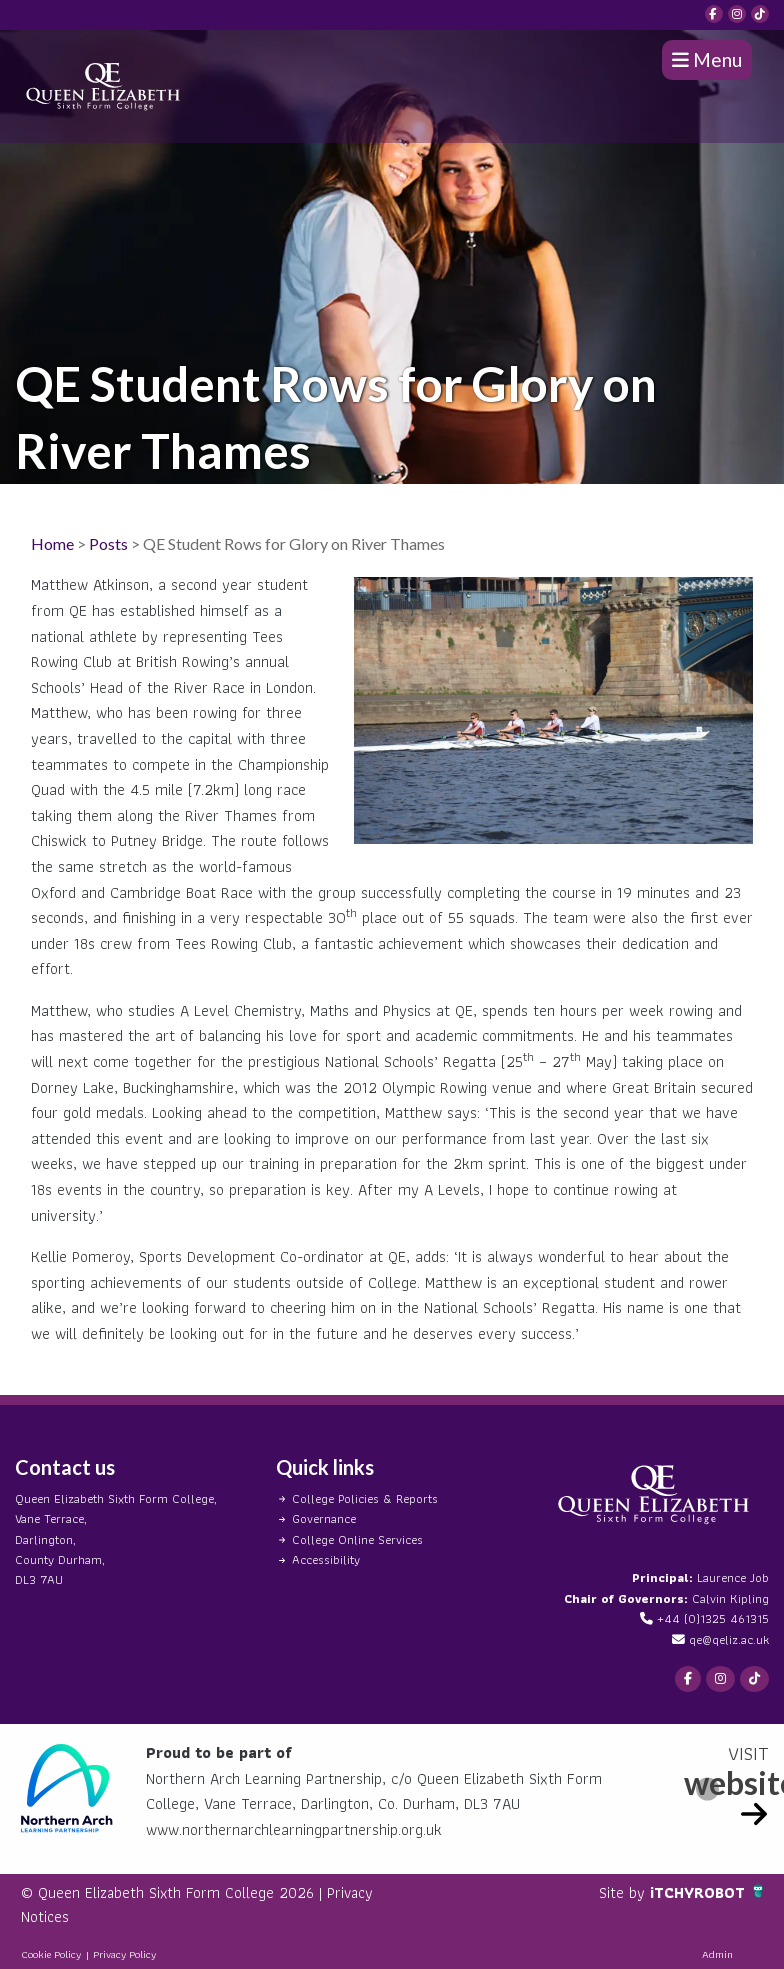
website (726, 1782)
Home (52, 543)
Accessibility (326, 1559)
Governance (324, 1518)
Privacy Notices (71, 1916)
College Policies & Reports (365, 1498)
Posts (108, 543)
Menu (707, 59)
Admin (717, 1954)
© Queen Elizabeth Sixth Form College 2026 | (173, 1892)
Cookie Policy (51, 1954)
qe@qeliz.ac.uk (729, 1639)
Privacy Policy (124, 1954)
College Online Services (357, 1539)
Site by (621, 1892)
